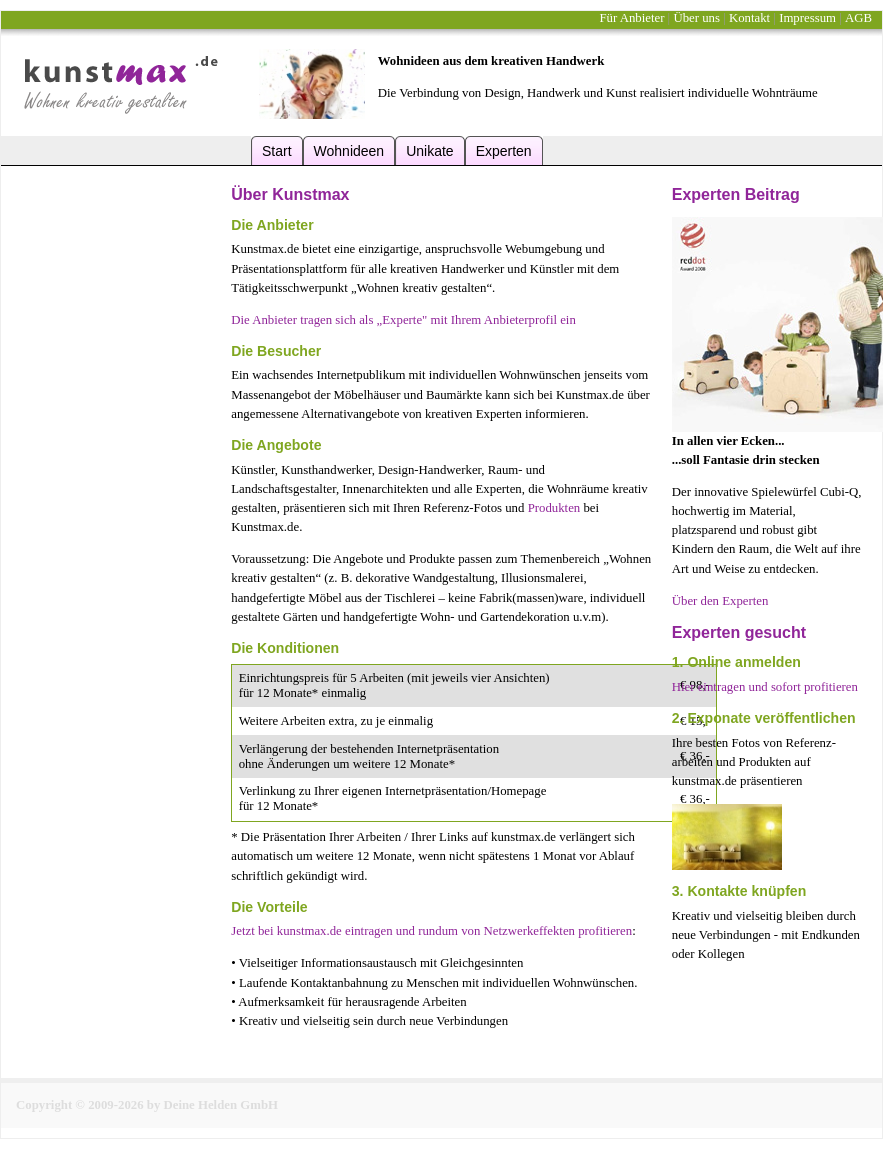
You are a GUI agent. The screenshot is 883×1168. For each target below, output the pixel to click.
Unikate (429, 151)
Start (277, 151)
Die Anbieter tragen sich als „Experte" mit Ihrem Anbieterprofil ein (403, 320)
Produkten (554, 508)
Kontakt (749, 18)
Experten (504, 151)
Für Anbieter (631, 18)
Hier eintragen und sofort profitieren (765, 687)
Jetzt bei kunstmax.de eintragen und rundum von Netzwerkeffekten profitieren (431, 931)
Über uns (696, 18)
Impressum (807, 18)
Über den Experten (720, 601)
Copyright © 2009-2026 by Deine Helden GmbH (147, 1105)
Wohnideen (349, 151)
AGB (858, 18)
